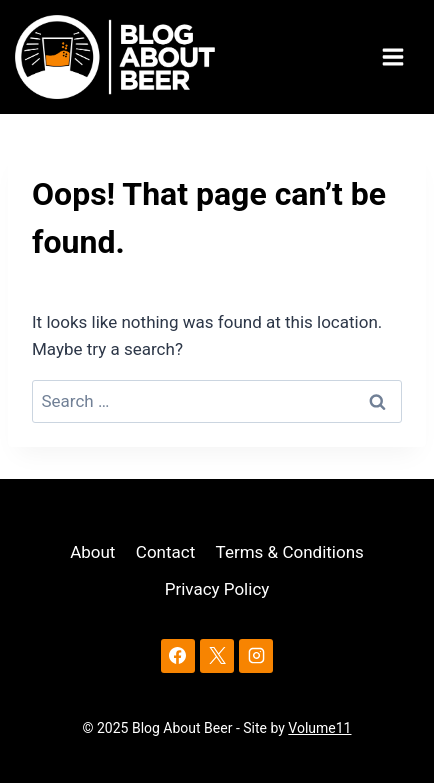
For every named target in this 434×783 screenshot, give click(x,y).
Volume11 (319, 728)
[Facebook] (178, 656)
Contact (165, 552)
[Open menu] (396, 57)
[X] (217, 656)
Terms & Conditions (290, 552)
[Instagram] (256, 656)
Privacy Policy (217, 589)
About (92, 552)
